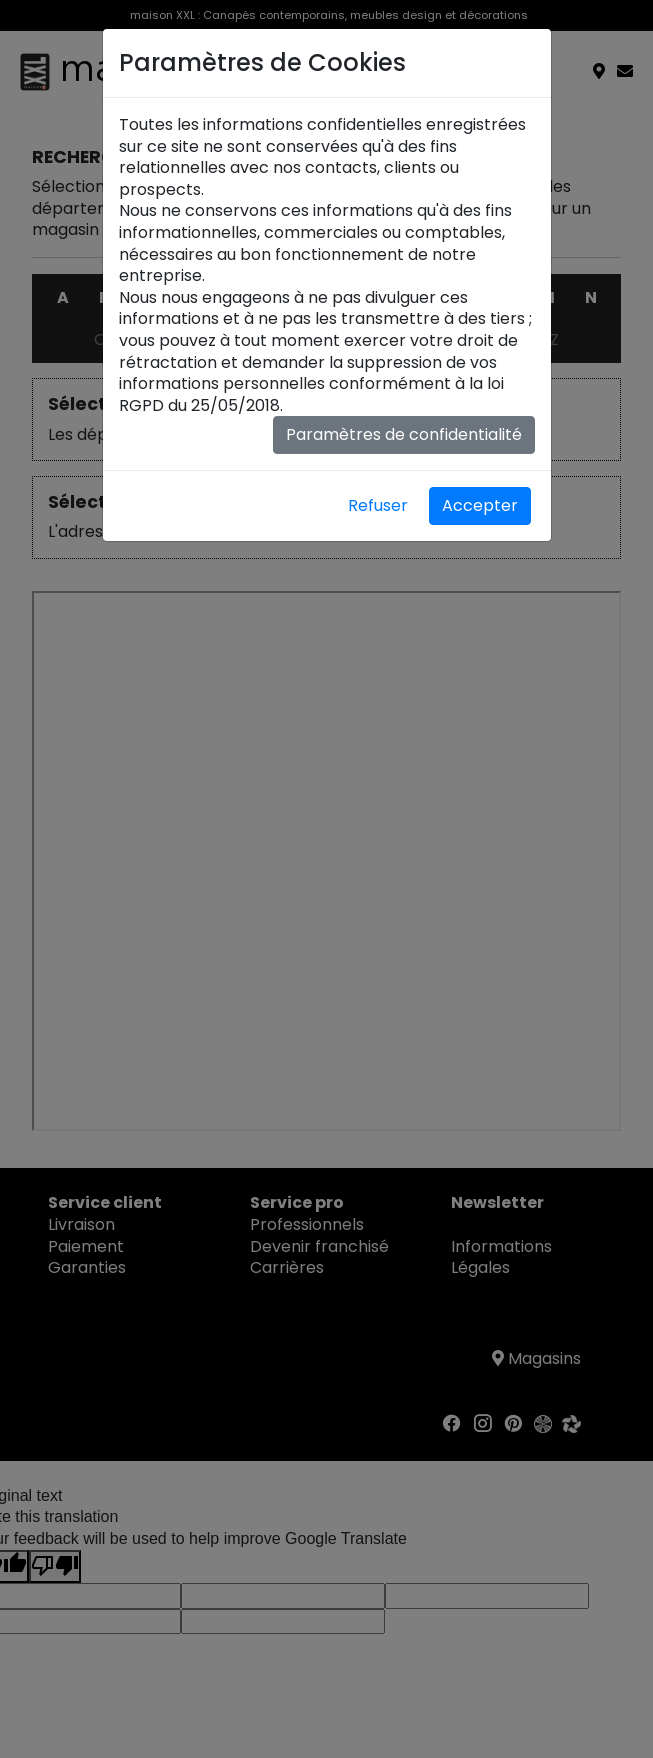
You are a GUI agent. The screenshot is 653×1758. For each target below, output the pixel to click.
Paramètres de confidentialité (404, 434)
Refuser (378, 505)
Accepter (480, 505)
